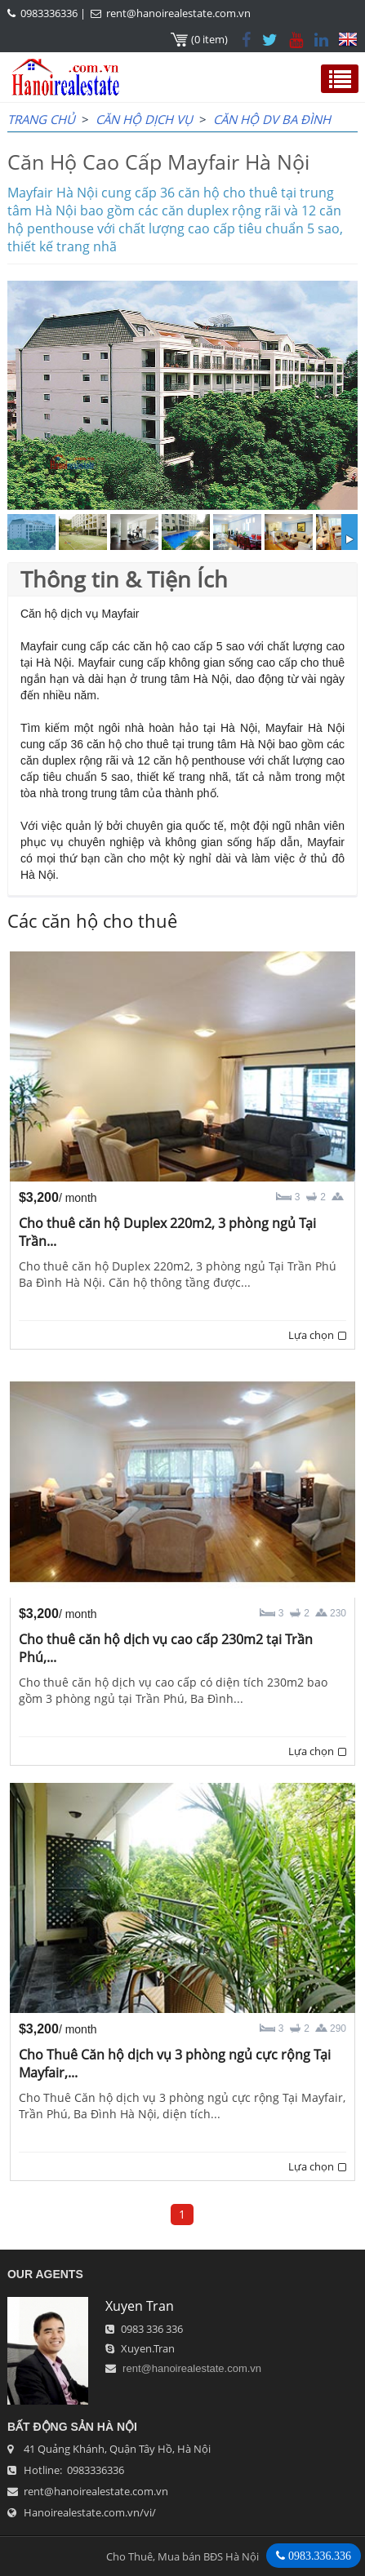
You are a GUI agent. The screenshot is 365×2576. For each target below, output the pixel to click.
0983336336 (49, 13)
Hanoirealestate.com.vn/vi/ (90, 2512)
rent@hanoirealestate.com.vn (178, 13)
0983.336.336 (318, 2555)
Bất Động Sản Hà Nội (72, 2426)
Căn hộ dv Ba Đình (272, 119)
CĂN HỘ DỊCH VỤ (144, 119)
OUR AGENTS (45, 2274)
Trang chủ (41, 119)
